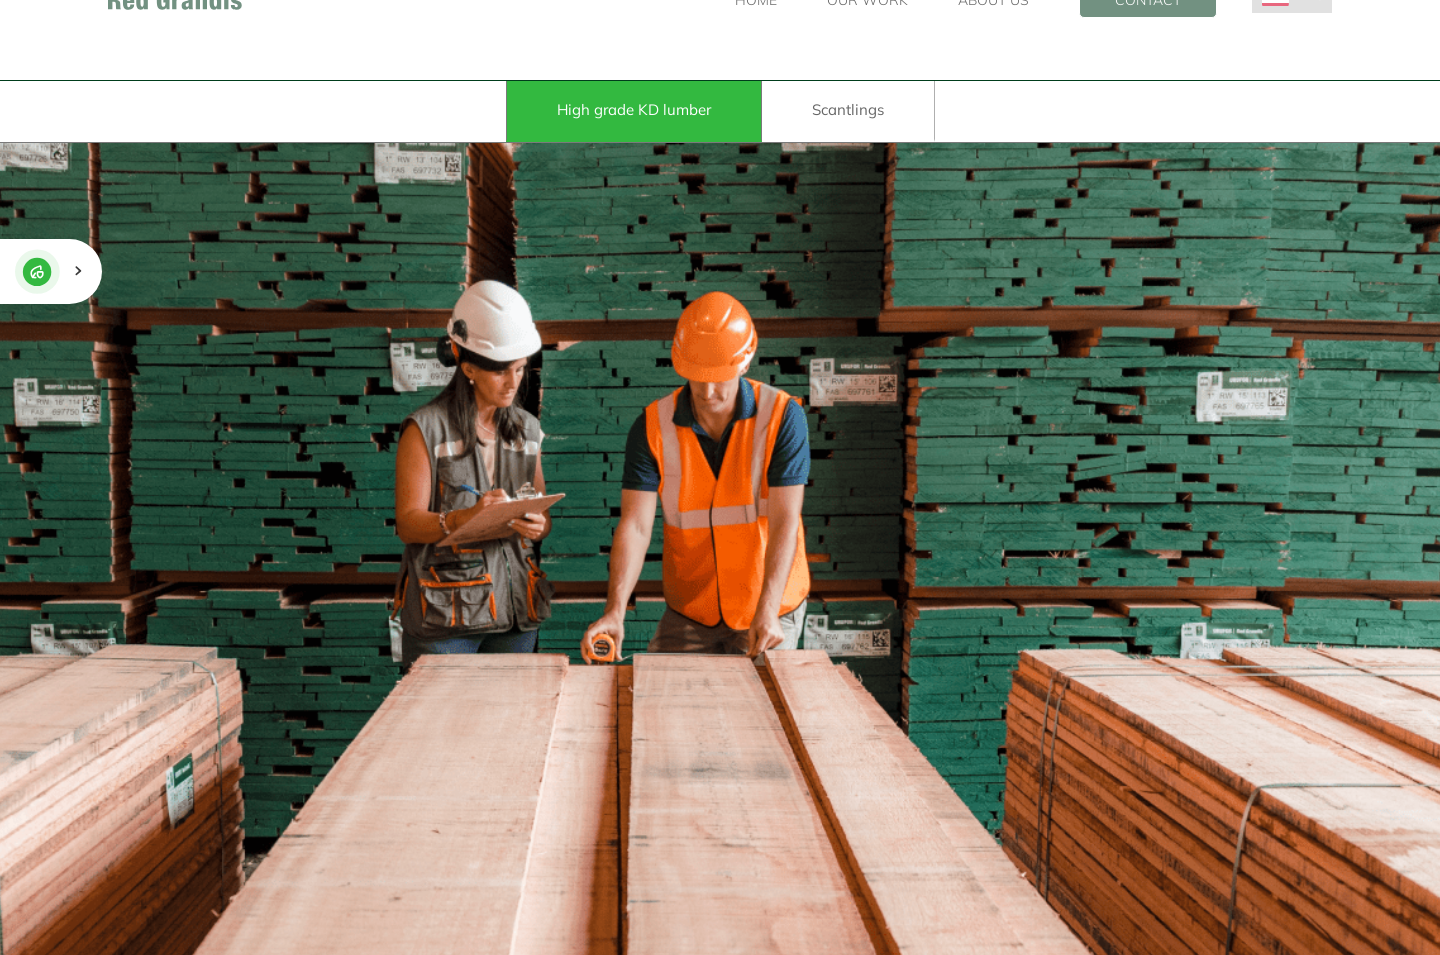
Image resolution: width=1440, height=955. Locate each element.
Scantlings (848, 109)
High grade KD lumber (634, 109)
